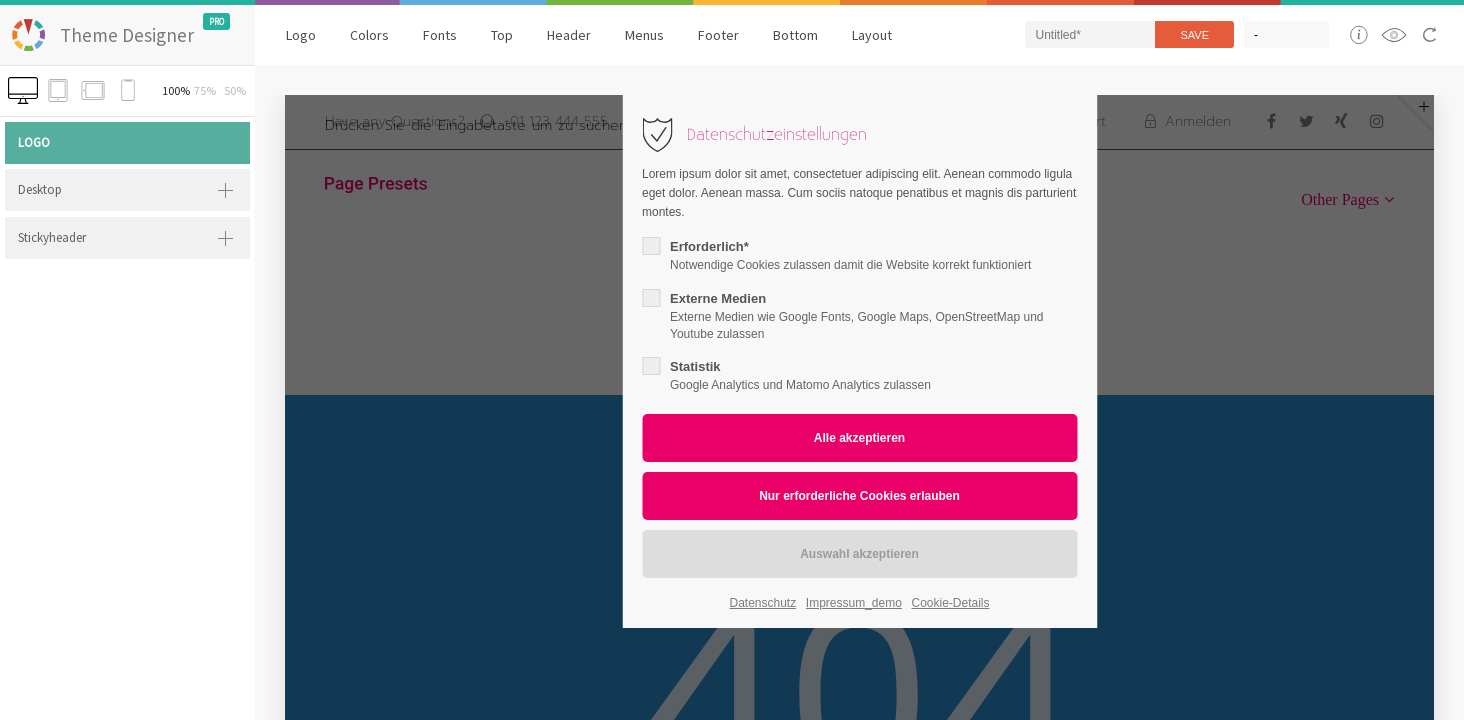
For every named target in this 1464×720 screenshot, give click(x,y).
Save (1194, 35)
